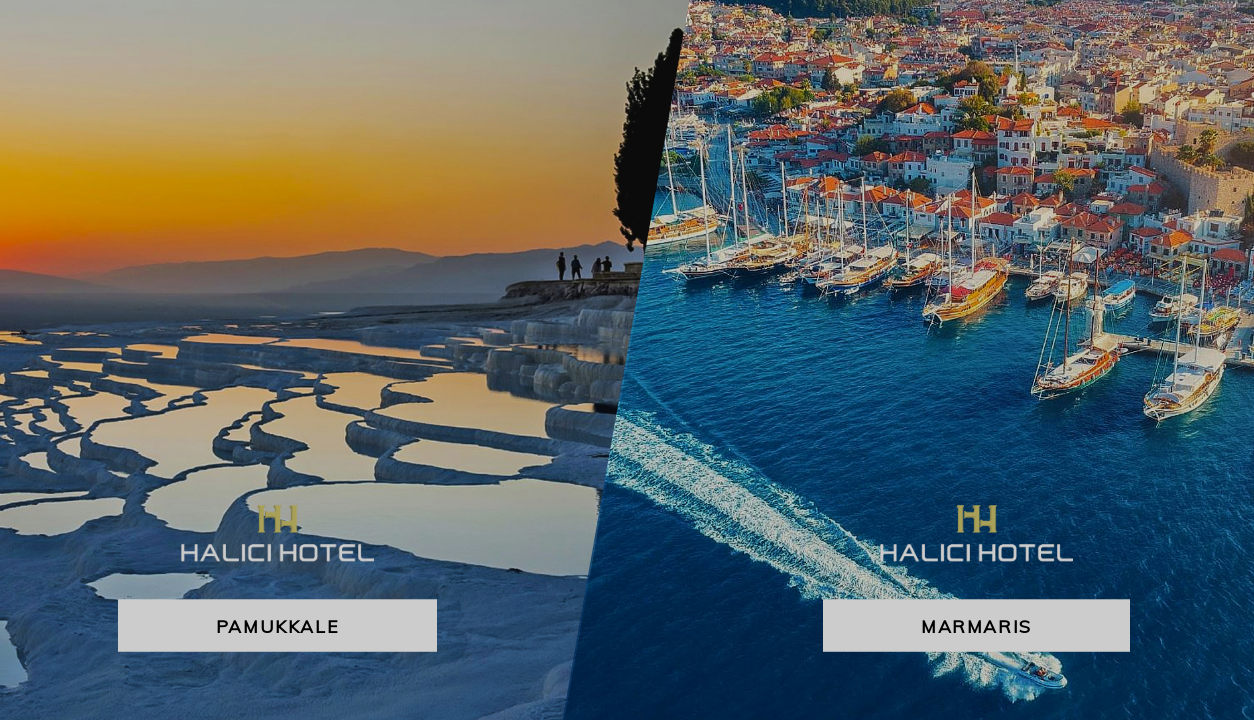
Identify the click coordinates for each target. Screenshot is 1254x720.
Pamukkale (277, 626)
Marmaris (976, 626)
